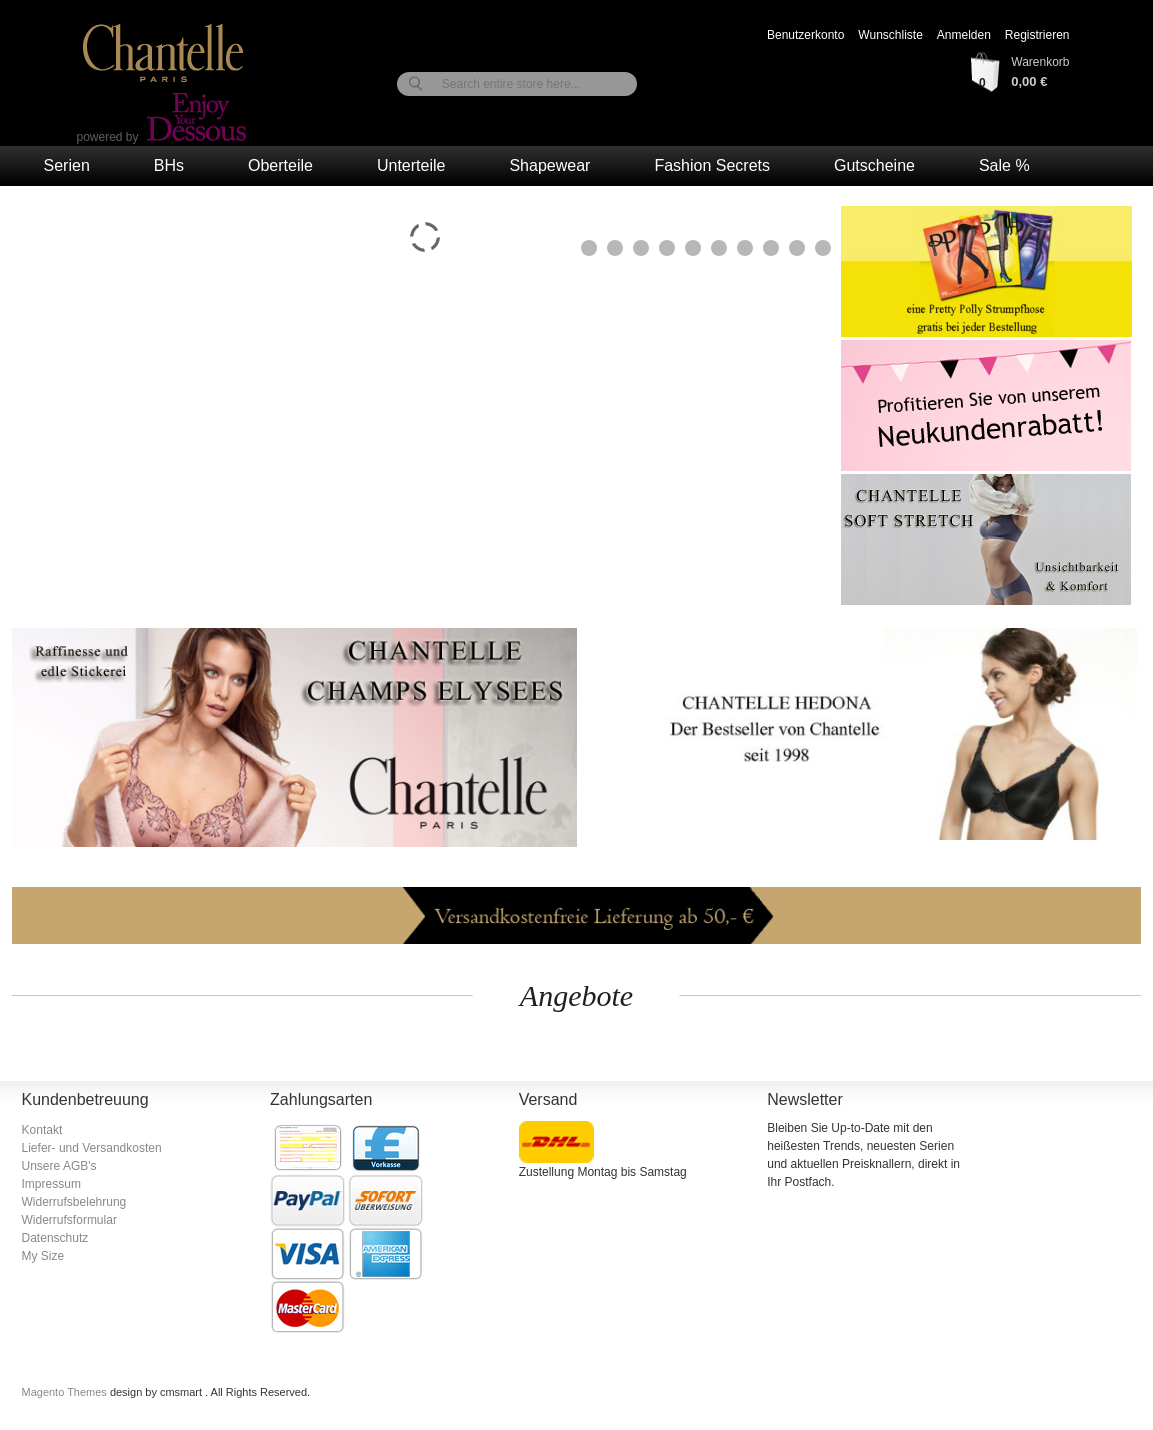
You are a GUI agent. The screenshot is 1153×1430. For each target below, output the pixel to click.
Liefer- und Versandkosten (92, 1148)
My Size (43, 1256)
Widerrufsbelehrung (74, 1202)
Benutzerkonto (805, 35)
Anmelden (964, 35)
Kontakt (42, 1130)
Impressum (51, 1184)
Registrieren (1037, 35)
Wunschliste (890, 35)
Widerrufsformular (69, 1220)
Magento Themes (66, 1392)
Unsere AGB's (59, 1166)
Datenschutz (55, 1238)
